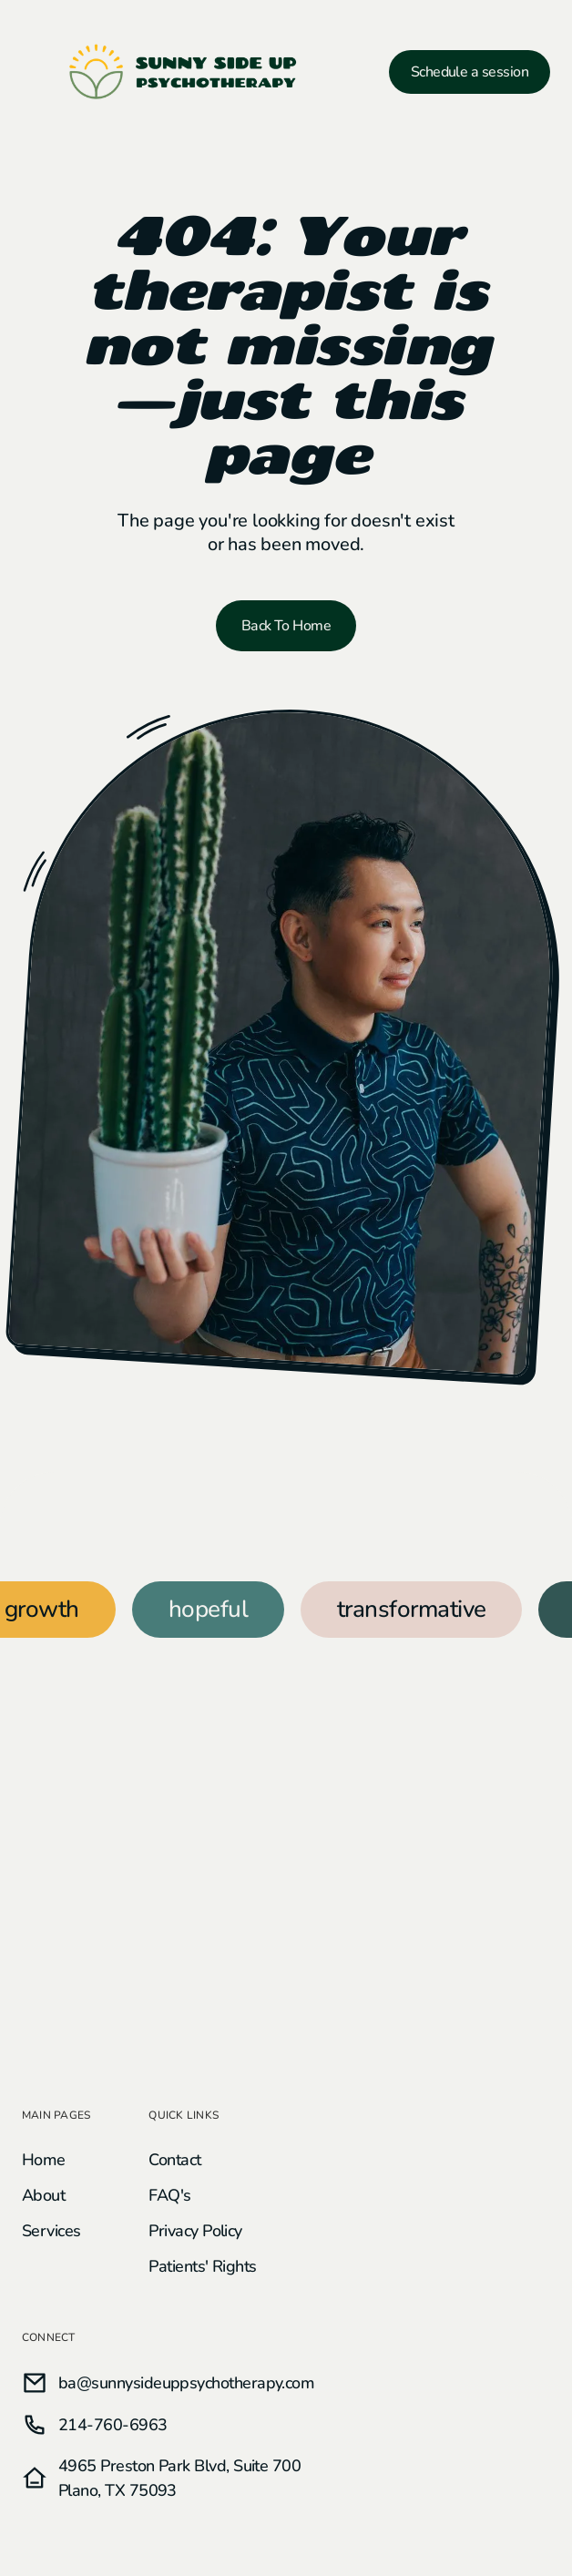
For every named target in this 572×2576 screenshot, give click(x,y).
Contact (174, 2160)
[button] (31, 71)
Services (51, 2231)
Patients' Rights (202, 2266)
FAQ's (169, 2195)
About (43, 2195)
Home (44, 2160)
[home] (183, 71)
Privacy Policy (194, 2231)
